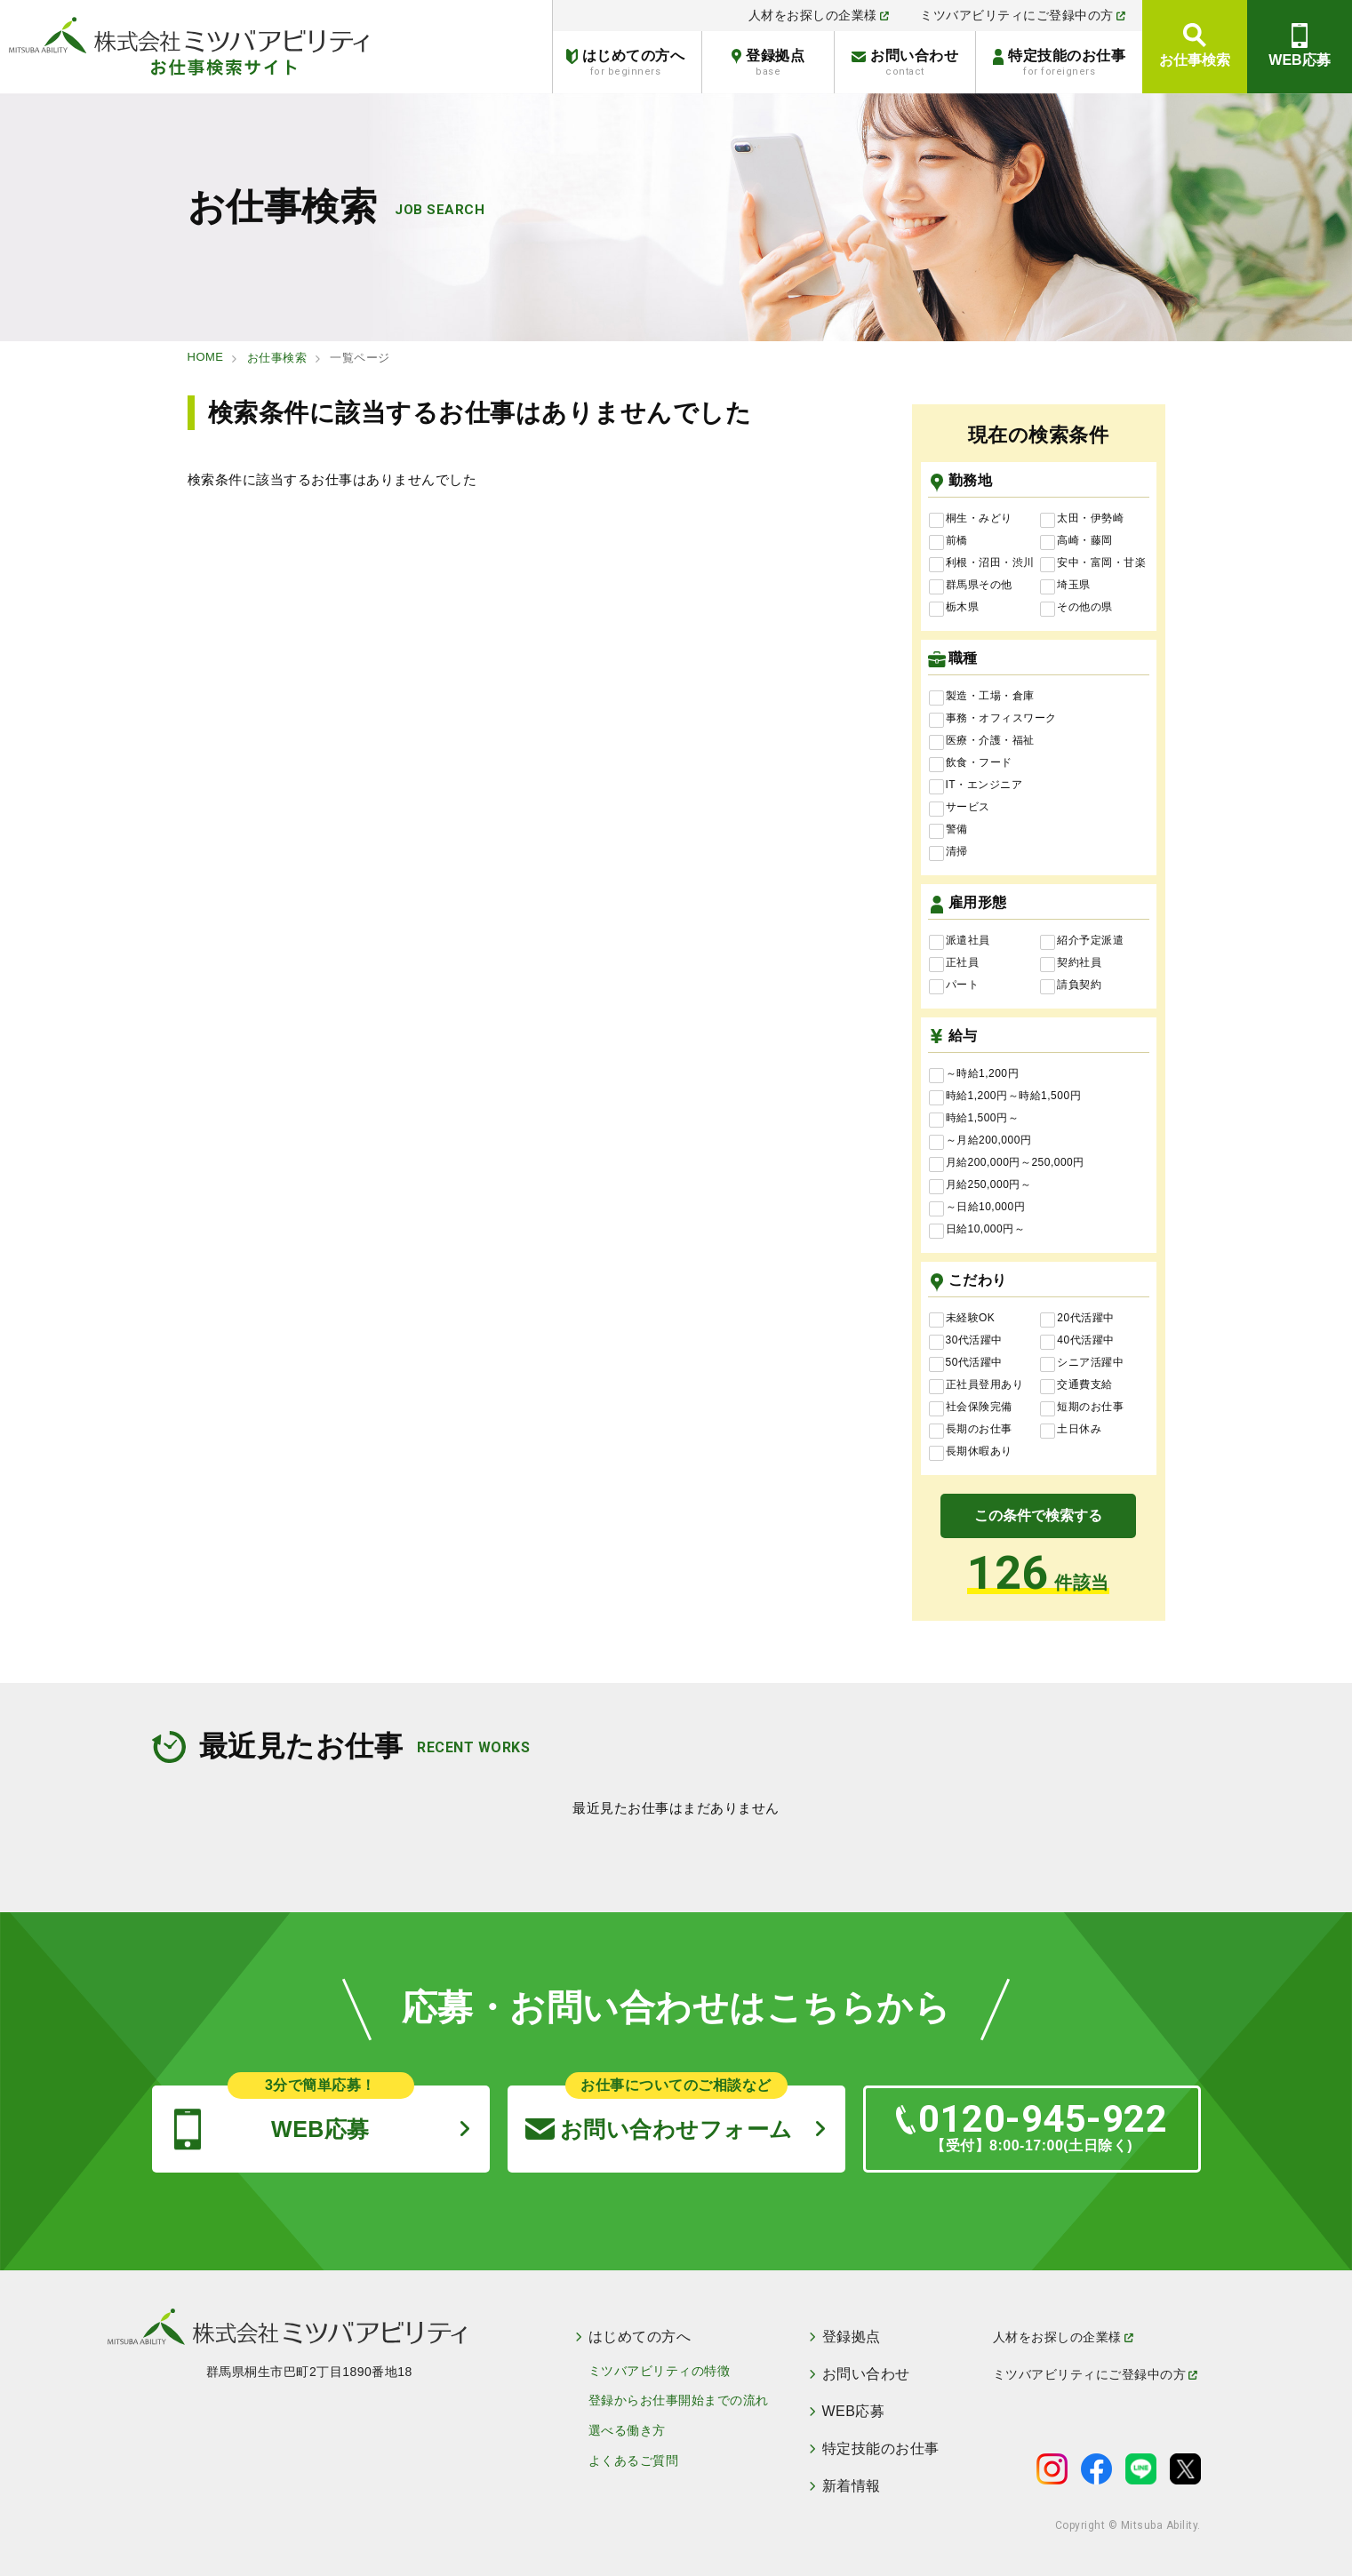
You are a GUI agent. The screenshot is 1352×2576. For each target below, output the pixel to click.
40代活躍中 (1077, 1341)
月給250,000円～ (980, 1185)
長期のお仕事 (970, 1430)
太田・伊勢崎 (1082, 519)
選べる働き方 (627, 2430)
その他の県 (1076, 608)
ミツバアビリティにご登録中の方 (1022, 15)
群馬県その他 (970, 585)
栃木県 (954, 608)
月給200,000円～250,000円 (1006, 1163)
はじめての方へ (625, 62)
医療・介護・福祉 (982, 741)
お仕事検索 (1194, 60)
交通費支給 (1076, 1385)
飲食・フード (970, 763)
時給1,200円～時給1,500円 (1005, 1096)
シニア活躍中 (1082, 1363)
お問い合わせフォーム (659, 2113)
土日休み (1070, 1430)
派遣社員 (959, 941)
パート (954, 985)
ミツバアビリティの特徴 (659, 2371)
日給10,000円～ (977, 1230)
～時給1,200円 (974, 1074)
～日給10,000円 (977, 1207)
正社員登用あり (976, 1385)
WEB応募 (1299, 60)
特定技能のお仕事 (1059, 62)
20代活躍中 (1077, 1319)
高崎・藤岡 (1076, 541)
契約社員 (1070, 963)
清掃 (948, 852)
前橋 (948, 541)
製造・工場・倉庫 (982, 697)
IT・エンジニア (976, 785)
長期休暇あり (970, 1452)
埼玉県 (1065, 585)
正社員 (954, 963)
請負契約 (1070, 985)
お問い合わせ (905, 62)
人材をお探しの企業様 (819, 15)
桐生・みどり (970, 519)
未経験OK (962, 1319)
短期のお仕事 (1082, 1407)
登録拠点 (768, 62)
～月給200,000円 (980, 1141)
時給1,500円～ (974, 1119)
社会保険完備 (970, 1407)
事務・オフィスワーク (993, 719)
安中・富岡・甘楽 (1093, 563)
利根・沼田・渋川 (982, 563)
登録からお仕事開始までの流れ (678, 2400)
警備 (948, 830)
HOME (206, 356)
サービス (959, 808)
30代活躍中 (966, 1341)
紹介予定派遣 (1082, 941)
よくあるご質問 (633, 2460)
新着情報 (851, 2486)
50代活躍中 (966, 1363)
